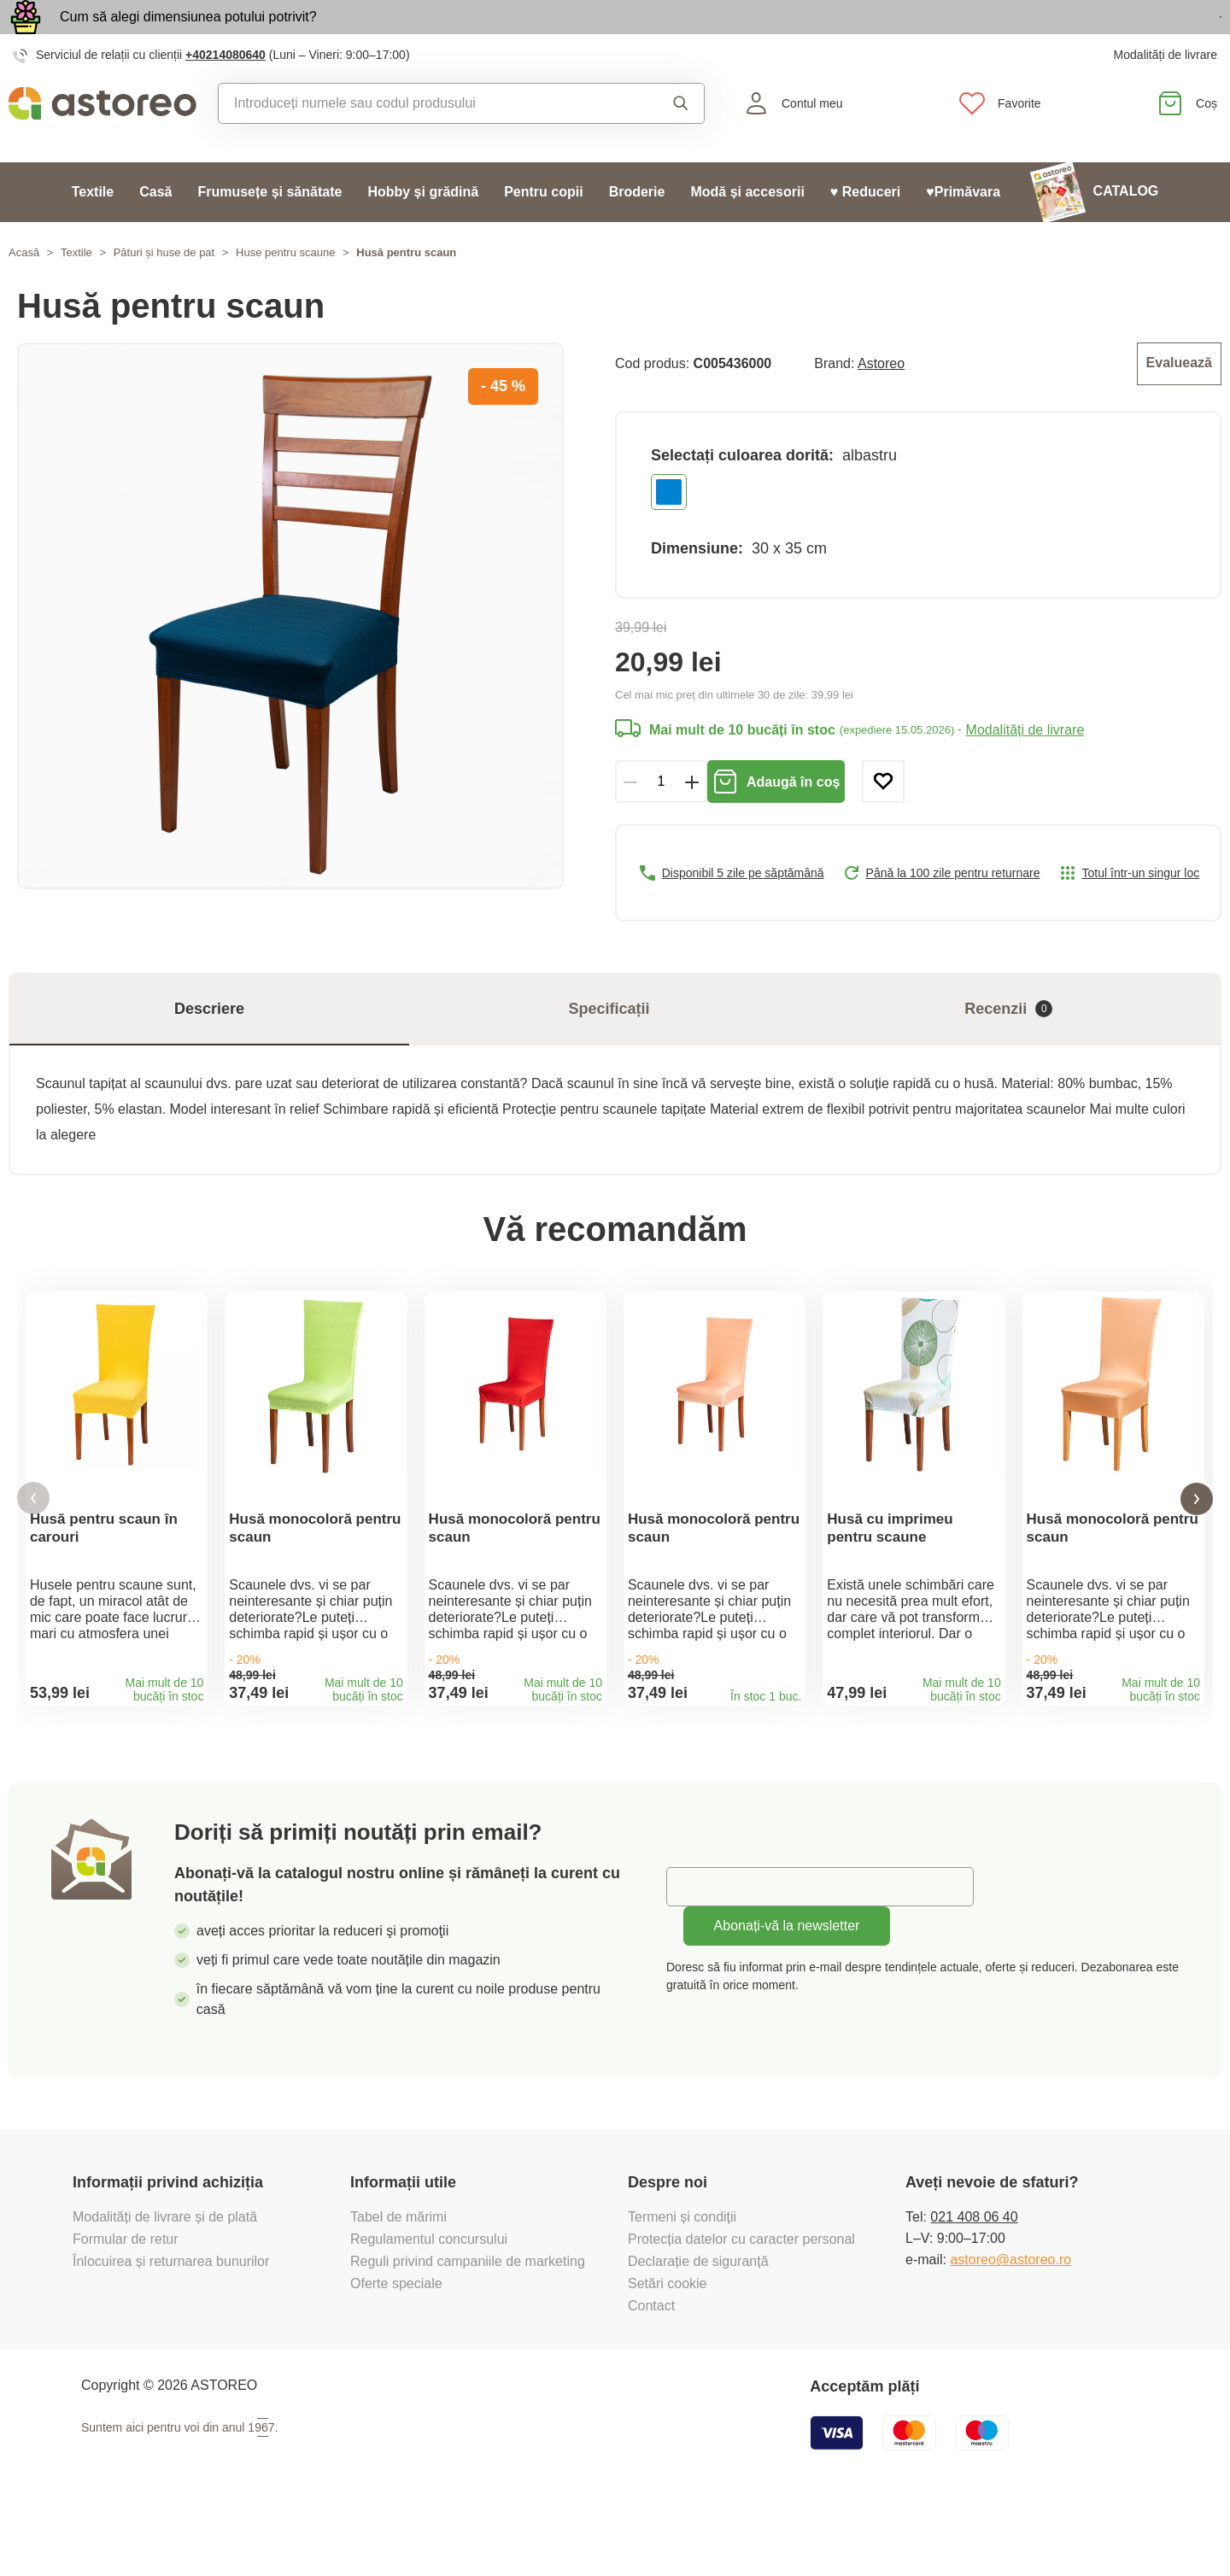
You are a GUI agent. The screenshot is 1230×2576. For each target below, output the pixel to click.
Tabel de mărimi (398, 2282)
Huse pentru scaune (285, 291)
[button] (33, 1550)
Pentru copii (543, 231)
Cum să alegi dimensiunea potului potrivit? (188, 36)
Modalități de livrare (1165, 94)
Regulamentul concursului (428, 2305)
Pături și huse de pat (164, 291)
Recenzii (1008, 1045)
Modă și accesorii (747, 231)
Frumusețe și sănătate (269, 231)
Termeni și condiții (684, 2282)
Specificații (608, 1044)
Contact (651, 2371)
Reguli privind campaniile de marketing (467, 2327)
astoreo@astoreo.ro (1010, 2325)
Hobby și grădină (422, 231)
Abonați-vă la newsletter (787, 1991)
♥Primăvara (963, 231)
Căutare (680, 142)
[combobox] (425, 142)
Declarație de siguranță (698, 2327)
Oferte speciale (396, 2349)
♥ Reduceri (865, 231)
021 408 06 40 (973, 2282)
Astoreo (881, 401)
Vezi (1123, 37)
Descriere (209, 1044)
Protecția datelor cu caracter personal (741, 2305)
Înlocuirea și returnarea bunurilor (173, 2327)
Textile (93, 231)
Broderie (637, 231)
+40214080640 (225, 94)
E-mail (698, 1952)
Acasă (24, 291)
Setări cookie (667, 2349)
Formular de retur (126, 2305)
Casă (155, 231)
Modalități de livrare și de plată (167, 2282)
